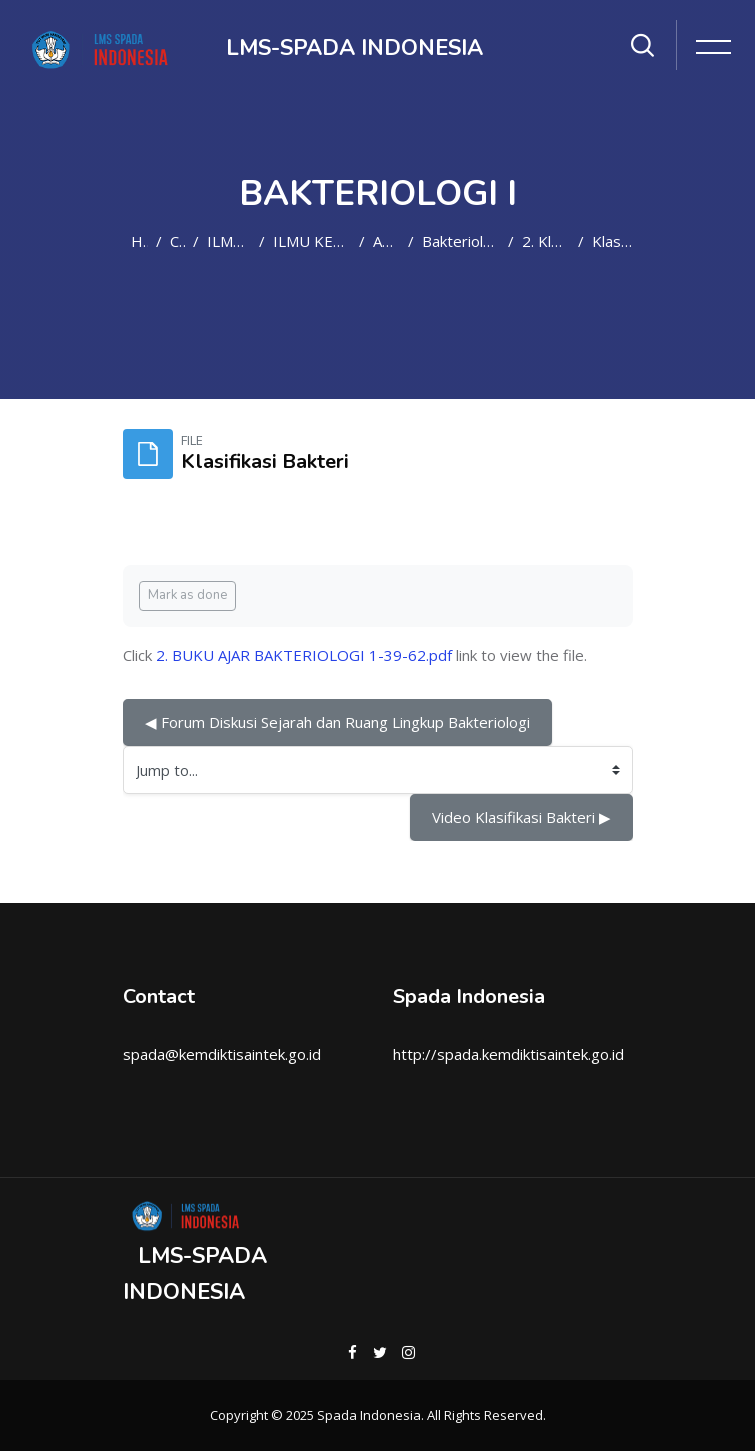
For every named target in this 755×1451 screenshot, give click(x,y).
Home (140, 241)
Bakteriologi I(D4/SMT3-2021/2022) (461, 241)
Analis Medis (386, 241)
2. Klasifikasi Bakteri (546, 241)
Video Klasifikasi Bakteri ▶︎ (521, 817)
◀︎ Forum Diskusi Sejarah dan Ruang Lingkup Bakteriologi (337, 722)
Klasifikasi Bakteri (612, 241)
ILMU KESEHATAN (229, 241)
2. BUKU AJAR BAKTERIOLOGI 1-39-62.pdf (304, 655)
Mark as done (187, 595)
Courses (177, 241)
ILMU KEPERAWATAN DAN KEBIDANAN (312, 241)
